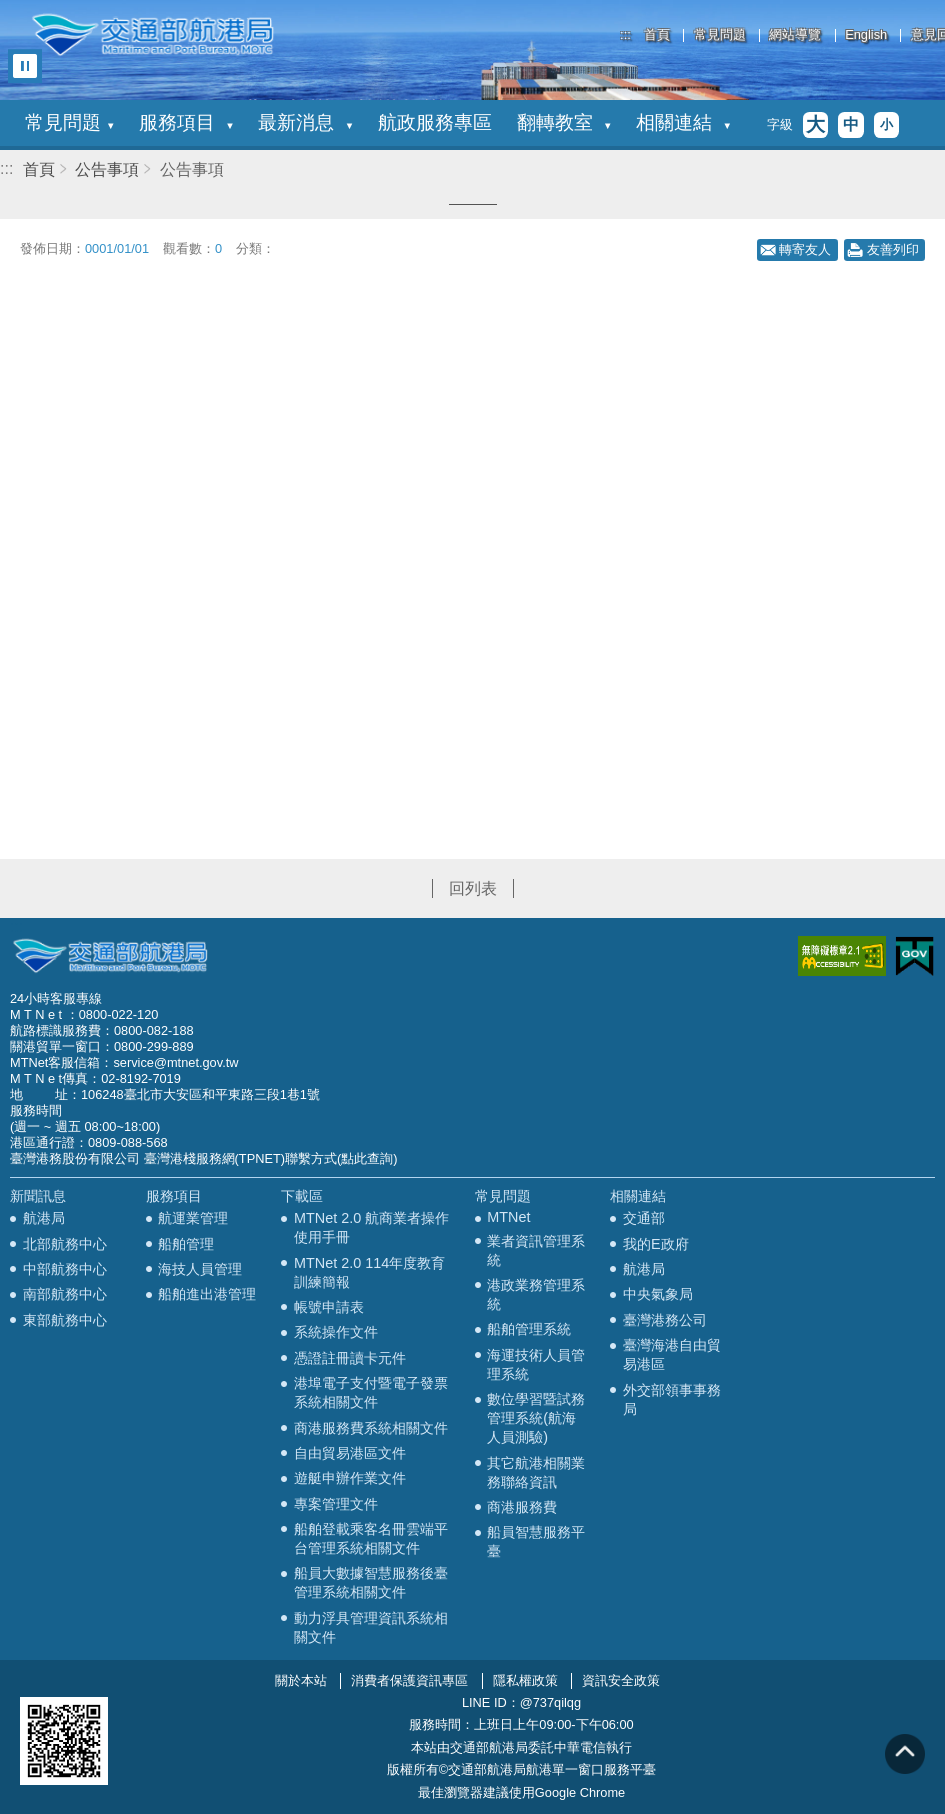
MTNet (508, 1217)
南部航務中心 (65, 1294)
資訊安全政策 (621, 1680)
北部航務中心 (65, 1244)
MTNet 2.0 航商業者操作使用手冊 (371, 1227)
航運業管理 (193, 1218)
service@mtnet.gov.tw (175, 1062)
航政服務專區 (435, 122)
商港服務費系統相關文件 (371, 1428)
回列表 (473, 888)
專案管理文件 (336, 1504)
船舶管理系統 (529, 1329)
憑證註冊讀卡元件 (350, 1358)
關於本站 (301, 1680)
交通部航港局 (153, 35)
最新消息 (305, 122)
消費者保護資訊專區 (409, 1680)
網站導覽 (795, 35)
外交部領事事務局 (672, 1399)
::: (625, 34)
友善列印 (893, 249)
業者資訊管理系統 (536, 1250)
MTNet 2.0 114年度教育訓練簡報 (369, 1272)
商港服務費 (522, 1507)
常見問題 (720, 35)
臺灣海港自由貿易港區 (672, 1354)
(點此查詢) (367, 1158)
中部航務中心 (65, 1269)
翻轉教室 (564, 122)
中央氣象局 (658, 1294)
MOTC (110, 956)
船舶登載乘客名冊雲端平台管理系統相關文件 (371, 1538)
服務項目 (186, 122)
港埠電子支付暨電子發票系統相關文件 (371, 1392)
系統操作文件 (336, 1332)
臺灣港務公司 (665, 1320)
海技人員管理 (200, 1269)
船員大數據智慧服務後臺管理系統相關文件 (371, 1582)
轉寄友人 (805, 249)
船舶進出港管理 (207, 1294)
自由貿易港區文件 (350, 1453)
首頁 (657, 35)
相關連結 (683, 122)
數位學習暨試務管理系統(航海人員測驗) (536, 1418)
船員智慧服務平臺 (536, 1541)
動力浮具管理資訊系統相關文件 (371, 1627)
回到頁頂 (905, 1754)
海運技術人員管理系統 (536, 1364)
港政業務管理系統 (536, 1294)
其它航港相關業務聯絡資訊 (536, 1472)
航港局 (44, 1218)
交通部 (644, 1218)
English (866, 35)
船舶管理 (186, 1244)
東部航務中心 (65, 1320)
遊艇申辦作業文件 (350, 1478)
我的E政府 (656, 1244)
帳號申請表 (329, 1307)
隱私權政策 (525, 1680)
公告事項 (107, 169)
